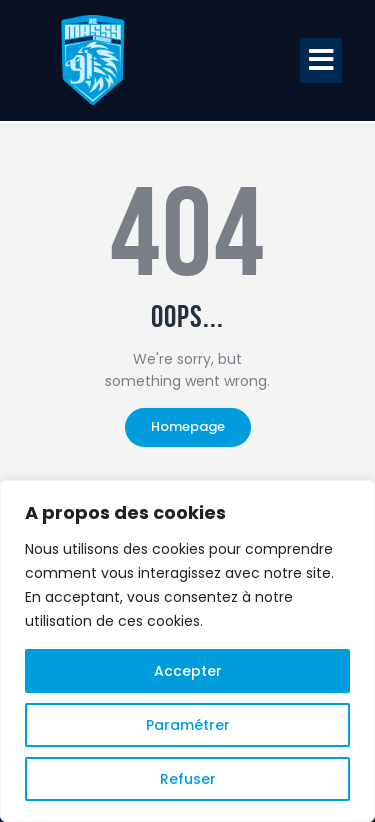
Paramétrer (188, 725)
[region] (187, 651)
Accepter (188, 671)
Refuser (188, 779)
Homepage (188, 426)
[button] (321, 60)
